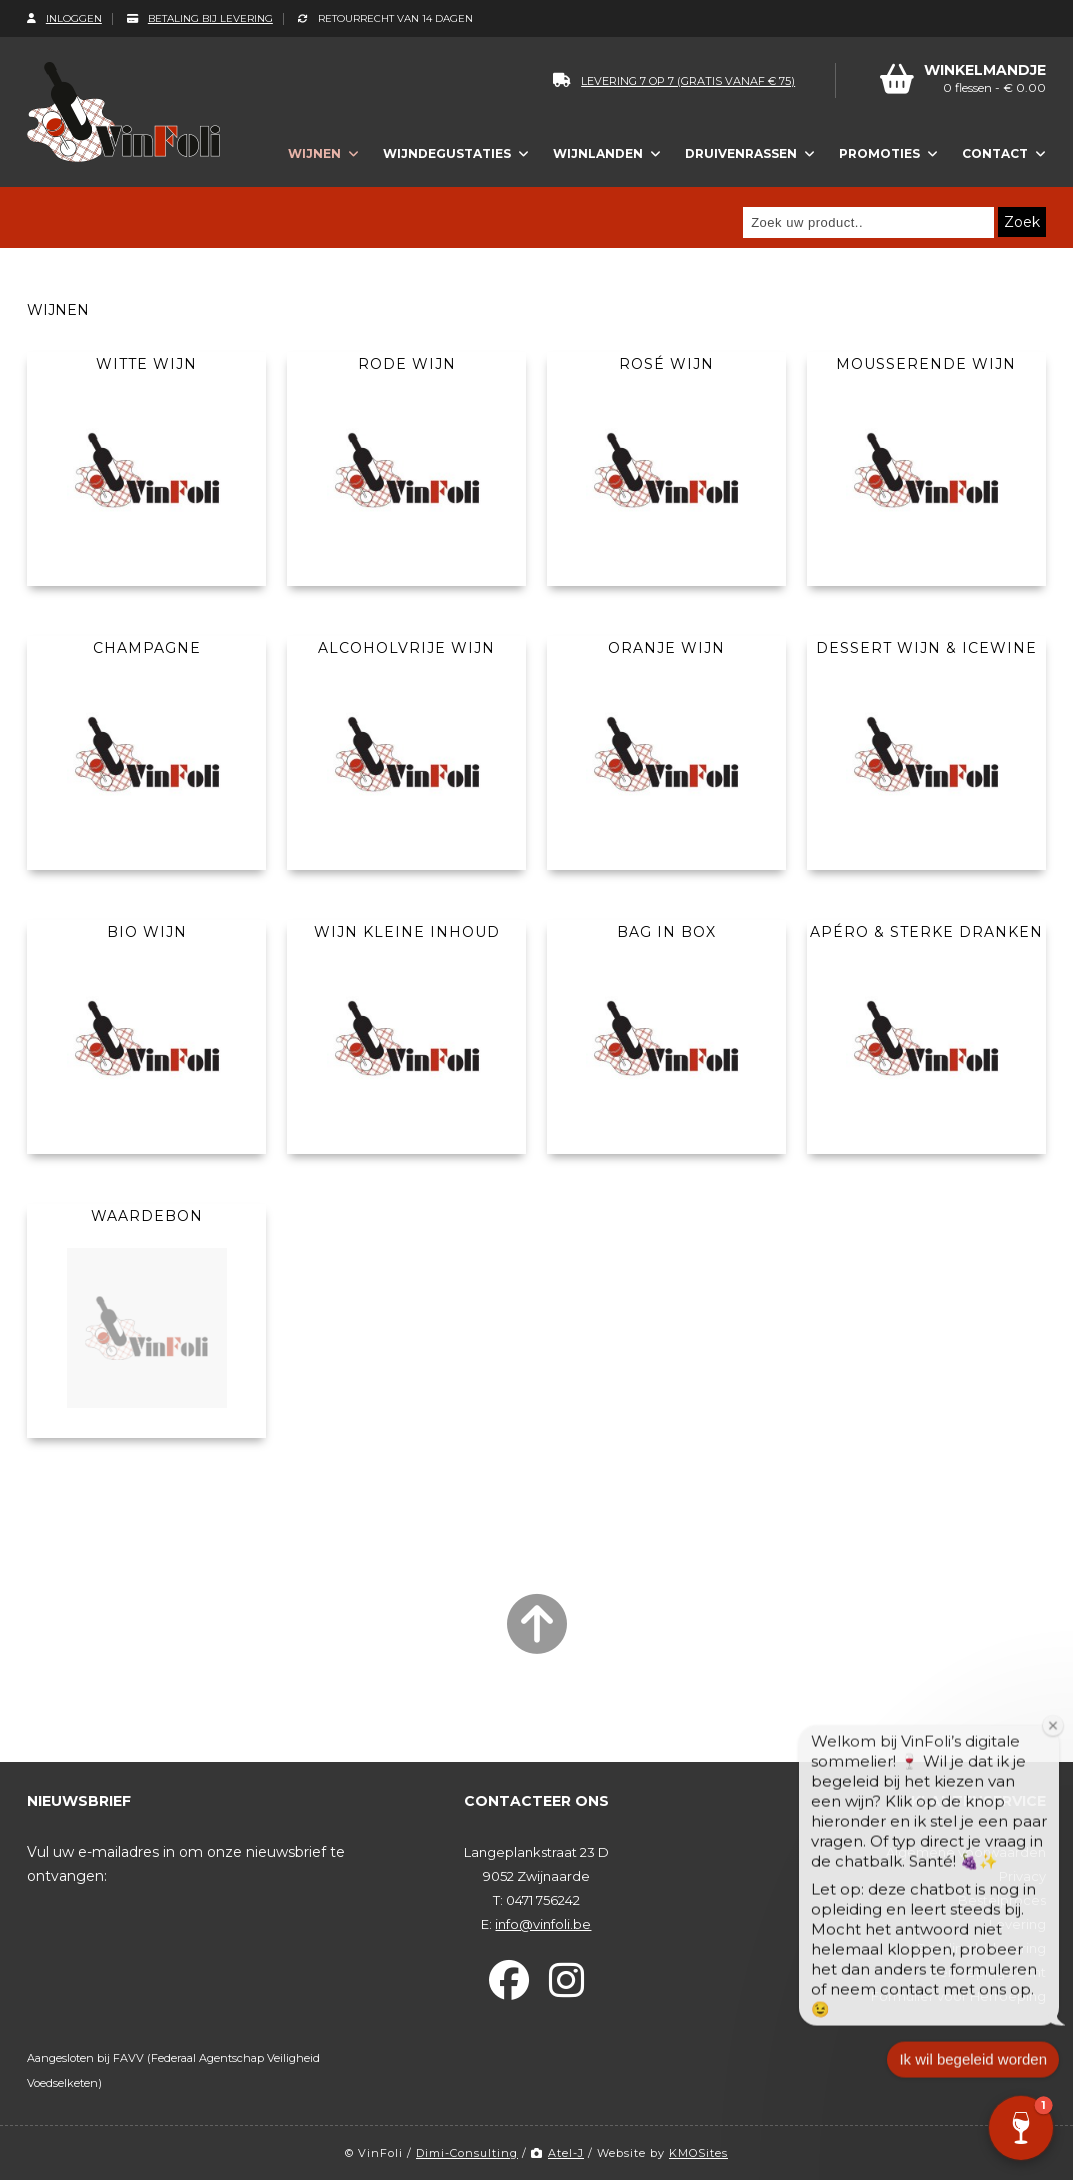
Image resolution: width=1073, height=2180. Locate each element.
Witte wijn (146, 364)
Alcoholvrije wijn (406, 648)
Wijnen (314, 154)
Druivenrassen (741, 154)
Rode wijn (407, 364)
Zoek (1022, 222)
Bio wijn (147, 932)
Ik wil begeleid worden (973, 2075)
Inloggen (64, 18)
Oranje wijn (666, 648)
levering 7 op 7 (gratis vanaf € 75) (674, 81)
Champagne (147, 648)
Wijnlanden (598, 154)
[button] (1021, 2128)
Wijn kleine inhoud (407, 932)
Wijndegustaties (447, 154)
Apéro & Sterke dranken (926, 932)
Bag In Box (666, 932)
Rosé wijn (666, 364)
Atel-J (557, 2153)
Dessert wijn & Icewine (926, 648)
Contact (995, 154)
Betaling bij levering (200, 18)
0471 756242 (543, 1900)
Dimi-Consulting (467, 2153)
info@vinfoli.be (543, 1924)
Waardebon (147, 1216)
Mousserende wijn (926, 364)
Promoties (879, 154)
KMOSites (698, 2153)
